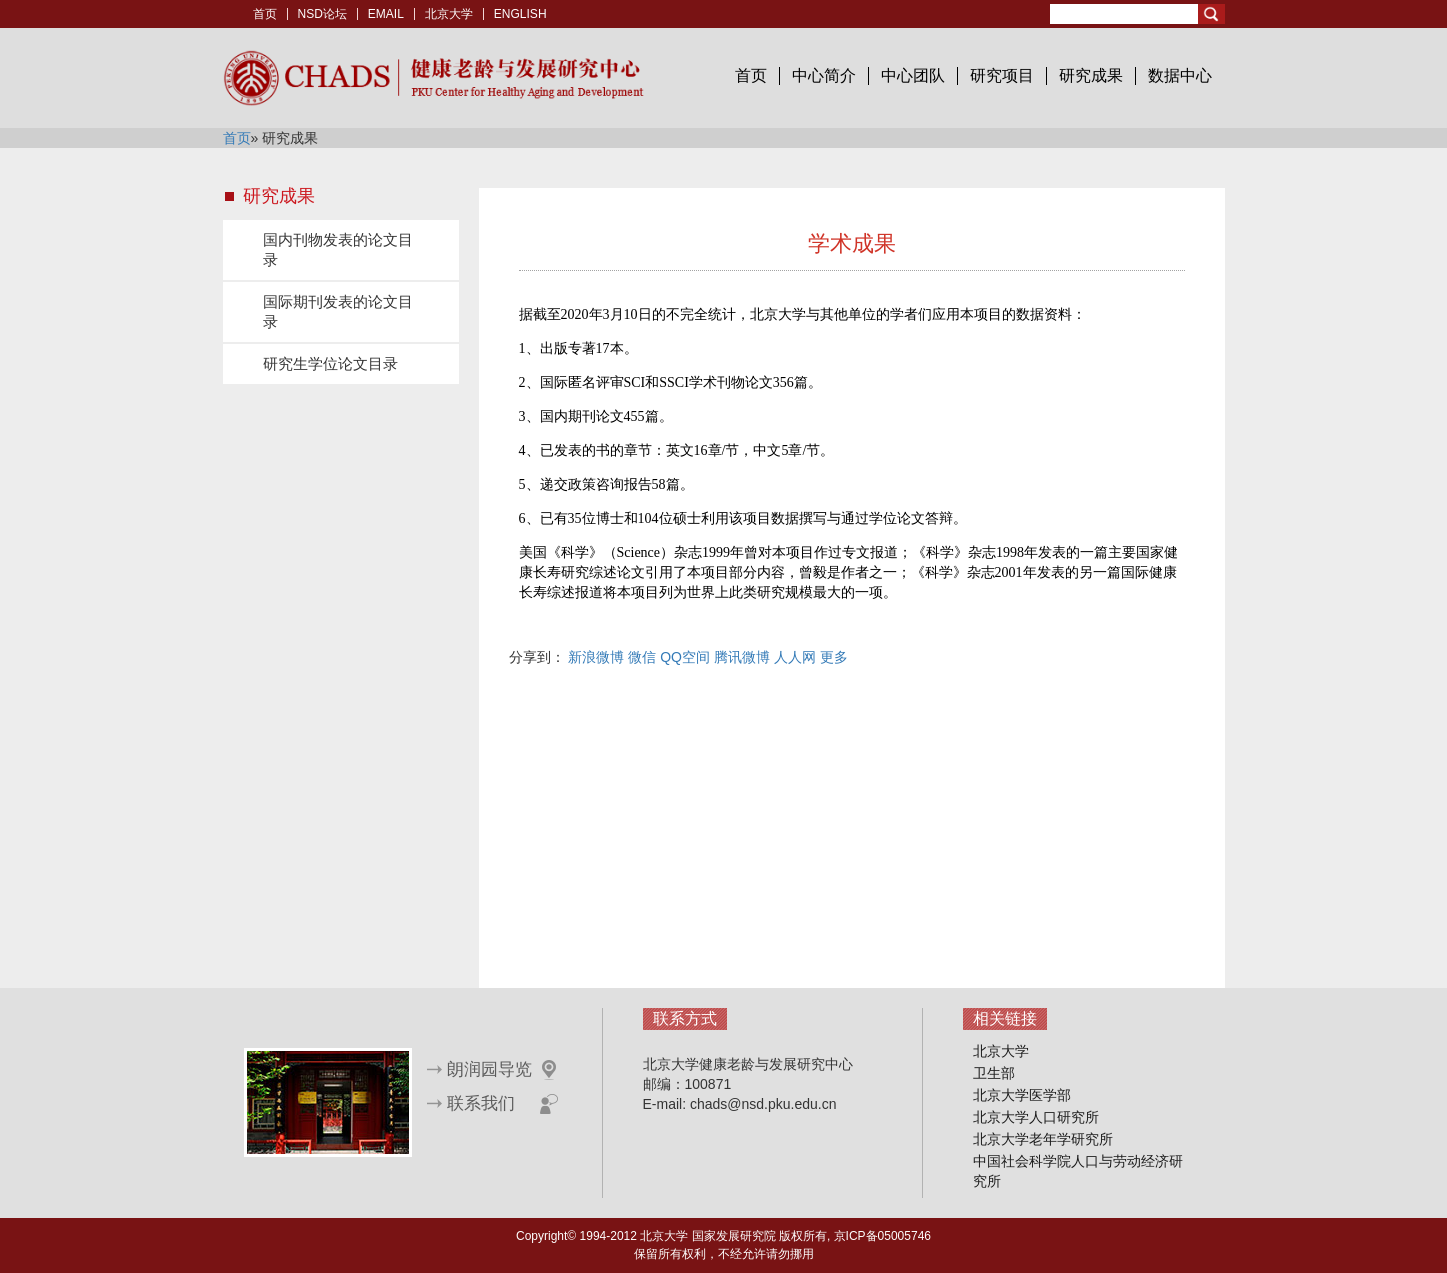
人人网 (795, 657)
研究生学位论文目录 (330, 363)
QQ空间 (685, 657)
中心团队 (913, 75)
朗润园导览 (489, 1069)
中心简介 (824, 75)
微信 (642, 657)
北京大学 (449, 14)
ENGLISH (520, 14)
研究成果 (1091, 75)
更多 (834, 657)
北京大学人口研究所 (1036, 1117)
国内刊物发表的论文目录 (338, 249)
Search (1211, 14)
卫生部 (994, 1073)
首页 (265, 14)
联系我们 (481, 1103)
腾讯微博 (742, 657)
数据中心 (1180, 75)
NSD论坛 (322, 14)
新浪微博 (596, 657)
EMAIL (386, 14)
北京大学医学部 (1022, 1095)
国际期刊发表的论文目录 (338, 311)
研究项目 (1002, 75)
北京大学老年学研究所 (1043, 1139)
